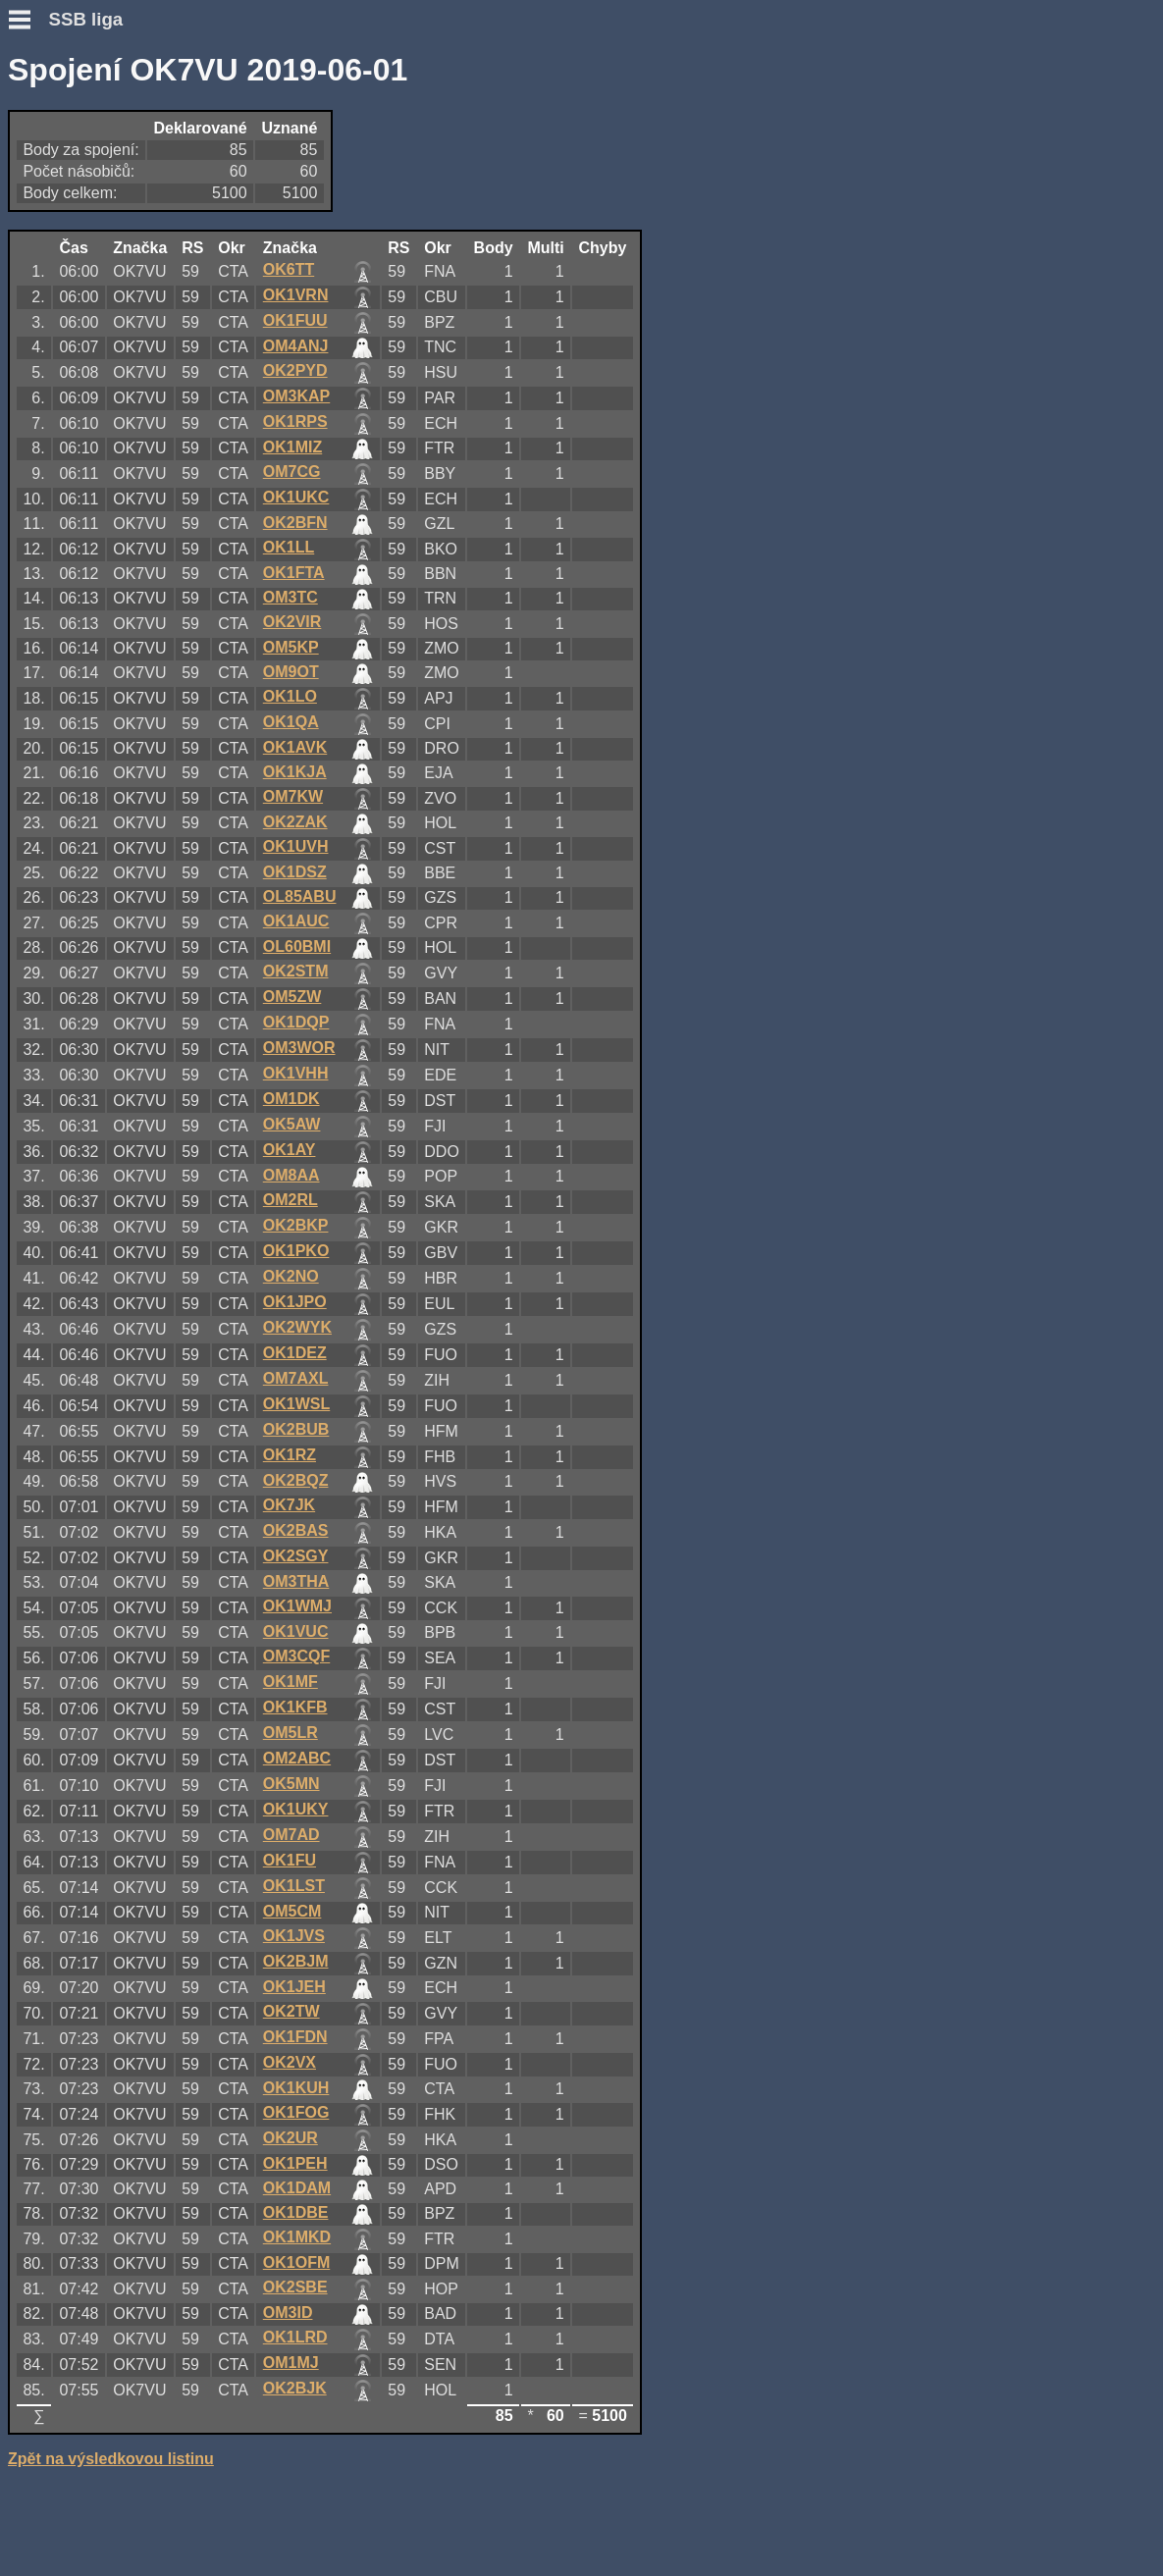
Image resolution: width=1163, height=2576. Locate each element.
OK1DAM (297, 2188)
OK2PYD (295, 370)
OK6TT (288, 269)
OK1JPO (295, 1301)
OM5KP (291, 647)
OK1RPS (295, 421)
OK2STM (296, 971)
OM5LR (290, 1732)
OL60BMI (297, 946)
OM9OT (291, 671)
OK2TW (291, 2011)
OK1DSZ (295, 872)
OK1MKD (297, 2237)
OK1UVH (296, 846)
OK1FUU (295, 320)
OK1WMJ (297, 1606)
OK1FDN (295, 2036)
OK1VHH (296, 1073)
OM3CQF (296, 1656)
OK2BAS (296, 1530)
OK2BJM (296, 1961)
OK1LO (290, 696)
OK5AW (292, 1124)
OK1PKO (296, 1250)
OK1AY (289, 1149)
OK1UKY (296, 1809)
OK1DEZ (295, 1352)
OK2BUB (296, 1429)
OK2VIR (292, 621)
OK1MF (290, 1681)
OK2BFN (295, 522)
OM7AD (291, 1834)
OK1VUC (296, 1631)
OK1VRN (296, 295)
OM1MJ (291, 2362)
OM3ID (288, 2312)
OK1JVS (294, 1935)
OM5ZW (292, 996)
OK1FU (289, 1860)
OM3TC (290, 597)
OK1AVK (295, 747)
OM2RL (290, 1199)
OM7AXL (296, 1378)
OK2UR (290, 2137)
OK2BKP (296, 1225)
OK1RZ (289, 1454)
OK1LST (294, 1885)
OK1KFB (295, 1707)
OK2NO (291, 1276)
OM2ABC (297, 1758)
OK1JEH (294, 1986)
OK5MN (291, 1783)
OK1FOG (296, 2112)
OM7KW (293, 796)
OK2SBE (295, 2287)
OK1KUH (296, 2087)
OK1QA (291, 721)
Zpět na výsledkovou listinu (111, 2458)
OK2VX (289, 2062)
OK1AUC (296, 921)
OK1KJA (295, 771)
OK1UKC (296, 497)
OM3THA (296, 1581)
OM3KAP (296, 396)
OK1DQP (296, 1022)
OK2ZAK (295, 822)
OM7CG (292, 471)
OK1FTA (294, 572)
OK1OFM (296, 2262)
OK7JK (289, 1505)
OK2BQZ (296, 1480)
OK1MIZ (292, 447)
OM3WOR (299, 1047)
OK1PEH (295, 2163)
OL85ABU (300, 896)
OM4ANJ (296, 346)
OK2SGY (296, 1556)
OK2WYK (297, 1327)
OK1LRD (295, 2337)
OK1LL (288, 547)
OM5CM (292, 1911)
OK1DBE (296, 2212)
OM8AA (291, 1175)
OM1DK (291, 1098)
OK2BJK (295, 2388)
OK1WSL (296, 1403)
